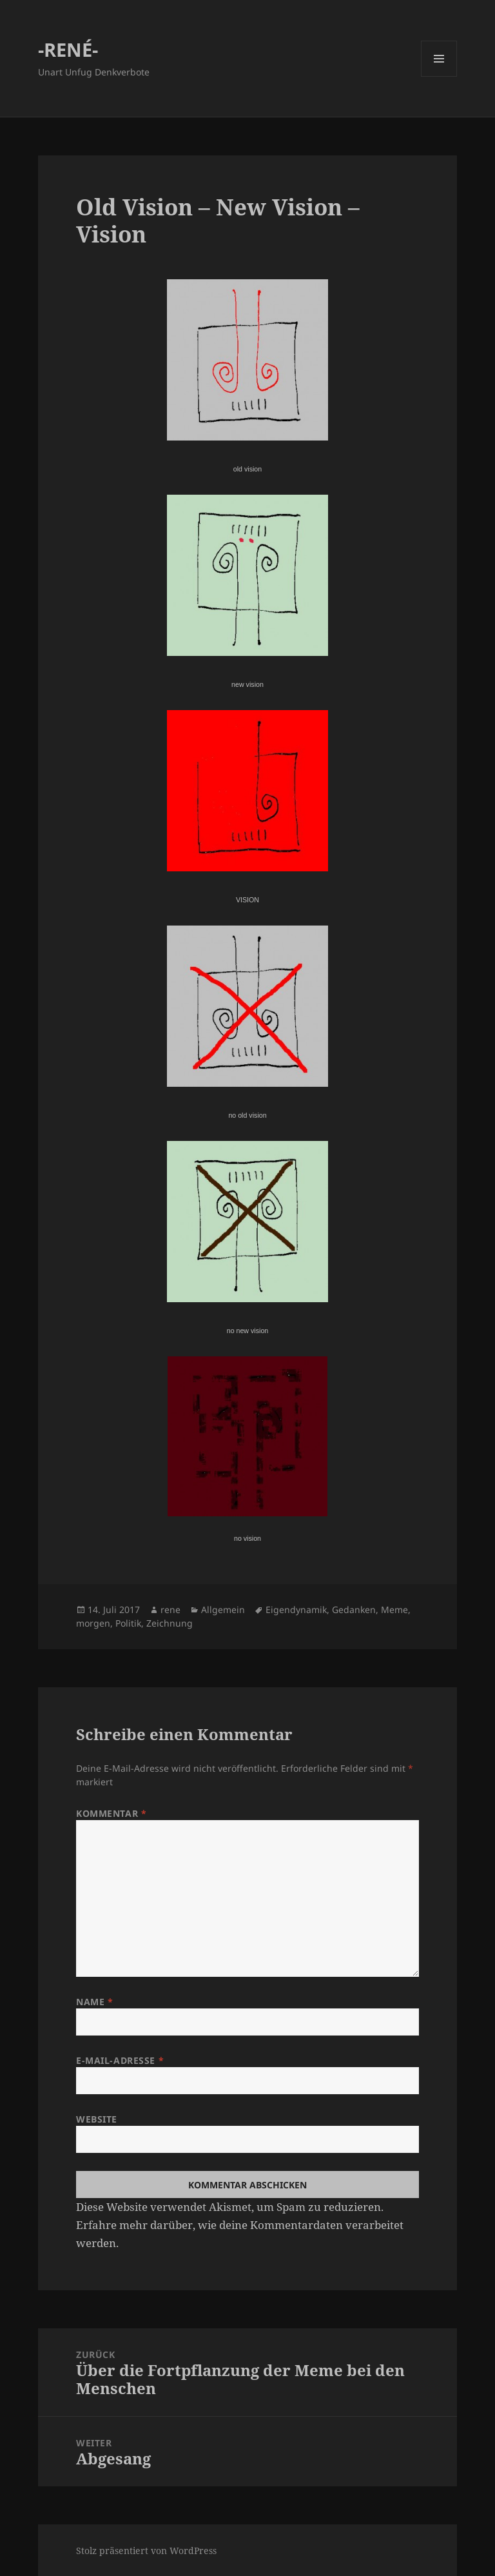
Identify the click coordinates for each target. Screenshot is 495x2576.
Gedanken (354, 1609)
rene (170, 1609)
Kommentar (111, 1813)
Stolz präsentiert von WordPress (146, 2550)
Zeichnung (169, 1623)
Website (96, 2119)
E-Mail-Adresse (120, 2060)
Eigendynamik (296, 1609)
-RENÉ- (68, 49)
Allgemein (223, 1609)
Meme (394, 1609)
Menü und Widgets (439, 76)
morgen (93, 1623)
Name (94, 2002)
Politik (128, 1623)
